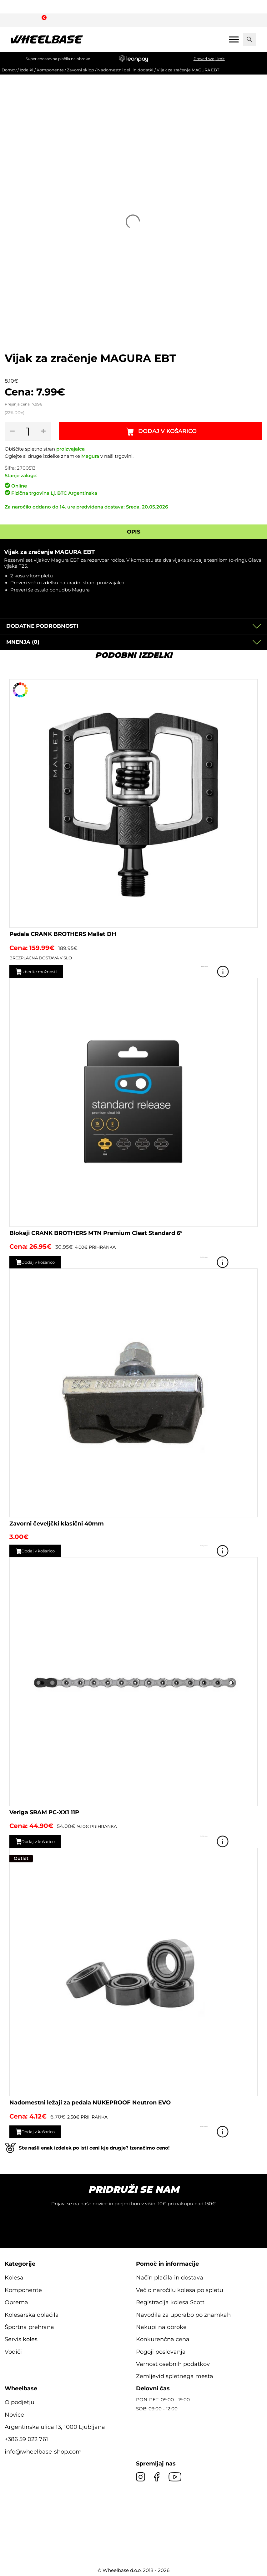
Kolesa (14, 2276)
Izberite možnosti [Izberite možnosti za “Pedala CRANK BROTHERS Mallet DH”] (45, 971)
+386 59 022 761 (26, 2438)
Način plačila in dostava (169, 2276)
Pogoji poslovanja (161, 2350)
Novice (14, 2413)
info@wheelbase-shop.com (43, 2450)
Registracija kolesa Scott (170, 2301)
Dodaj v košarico (168, 431)
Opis (133, 531)
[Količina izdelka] (29, 431)
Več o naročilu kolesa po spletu (179, 2289)
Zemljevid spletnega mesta (174, 2375)
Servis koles (21, 2338)
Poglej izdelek (248, 971)
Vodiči (13, 2350)
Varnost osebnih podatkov (173, 2363)
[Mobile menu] (234, 39)
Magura (90, 456)
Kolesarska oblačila (32, 2313)
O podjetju (19, 2401)
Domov (9, 69)
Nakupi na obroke (161, 2326)
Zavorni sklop (80, 69)
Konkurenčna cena (162, 2338)
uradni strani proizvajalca (95, 582)
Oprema (16, 2301)
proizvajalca (70, 449)
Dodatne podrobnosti (42, 625)
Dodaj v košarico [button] (44, 1261)
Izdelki (26, 69)
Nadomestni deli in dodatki (125, 69)
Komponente (50, 69)
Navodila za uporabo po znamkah (183, 2313)
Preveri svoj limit (209, 58)
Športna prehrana (29, 2326)
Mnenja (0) (22, 641)
